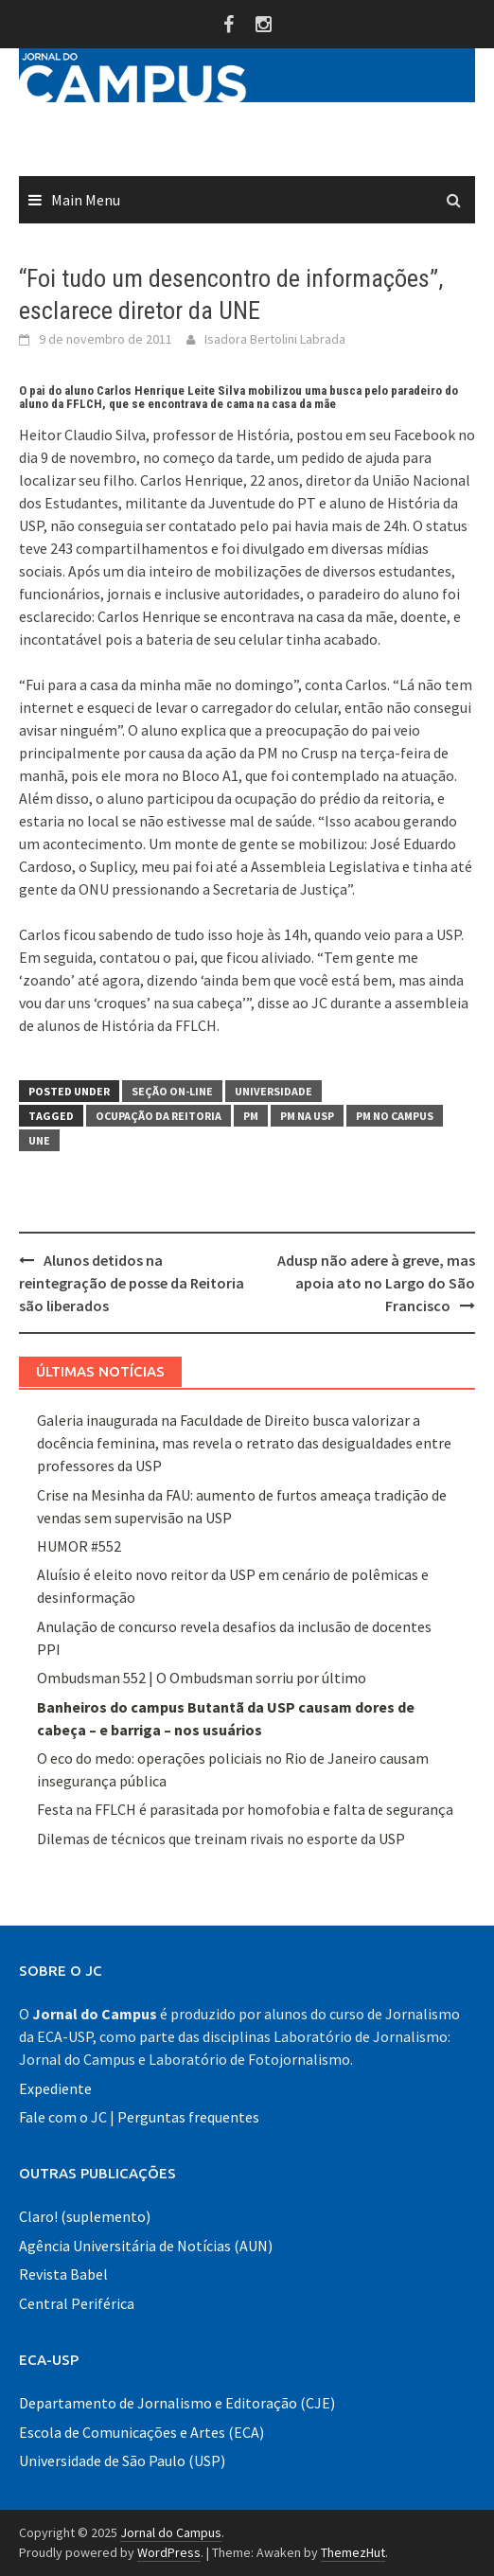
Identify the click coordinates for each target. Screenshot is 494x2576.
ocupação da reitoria (158, 1116)
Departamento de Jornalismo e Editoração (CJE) (177, 2402)
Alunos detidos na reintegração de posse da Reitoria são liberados (131, 1283)
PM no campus (394, 1116)
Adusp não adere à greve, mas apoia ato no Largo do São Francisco (376, 1283)
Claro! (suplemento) (84, 2216)
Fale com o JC (63, 2116)
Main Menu (85, 199)
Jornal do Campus (170, 2532)
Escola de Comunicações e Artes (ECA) (141, 2432)
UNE (39, 1140)
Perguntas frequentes (188, 2116)
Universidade (273, 1091)
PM (250, 1116)
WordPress (169, 2552)
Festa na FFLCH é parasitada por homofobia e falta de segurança (245, 1809)
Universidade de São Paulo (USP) (122, 2460)
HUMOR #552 (79, 1546)
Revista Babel (63, 2274)
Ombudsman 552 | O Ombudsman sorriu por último (201, 1677)
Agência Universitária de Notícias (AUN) (146, 2245)
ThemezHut (353, 2552)
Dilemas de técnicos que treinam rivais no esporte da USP (221, 1838)
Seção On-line (172, 1091)
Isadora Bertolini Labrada (274, 338)
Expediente (55, 2088)
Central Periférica (76, 2303)
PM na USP (307, 1116)
